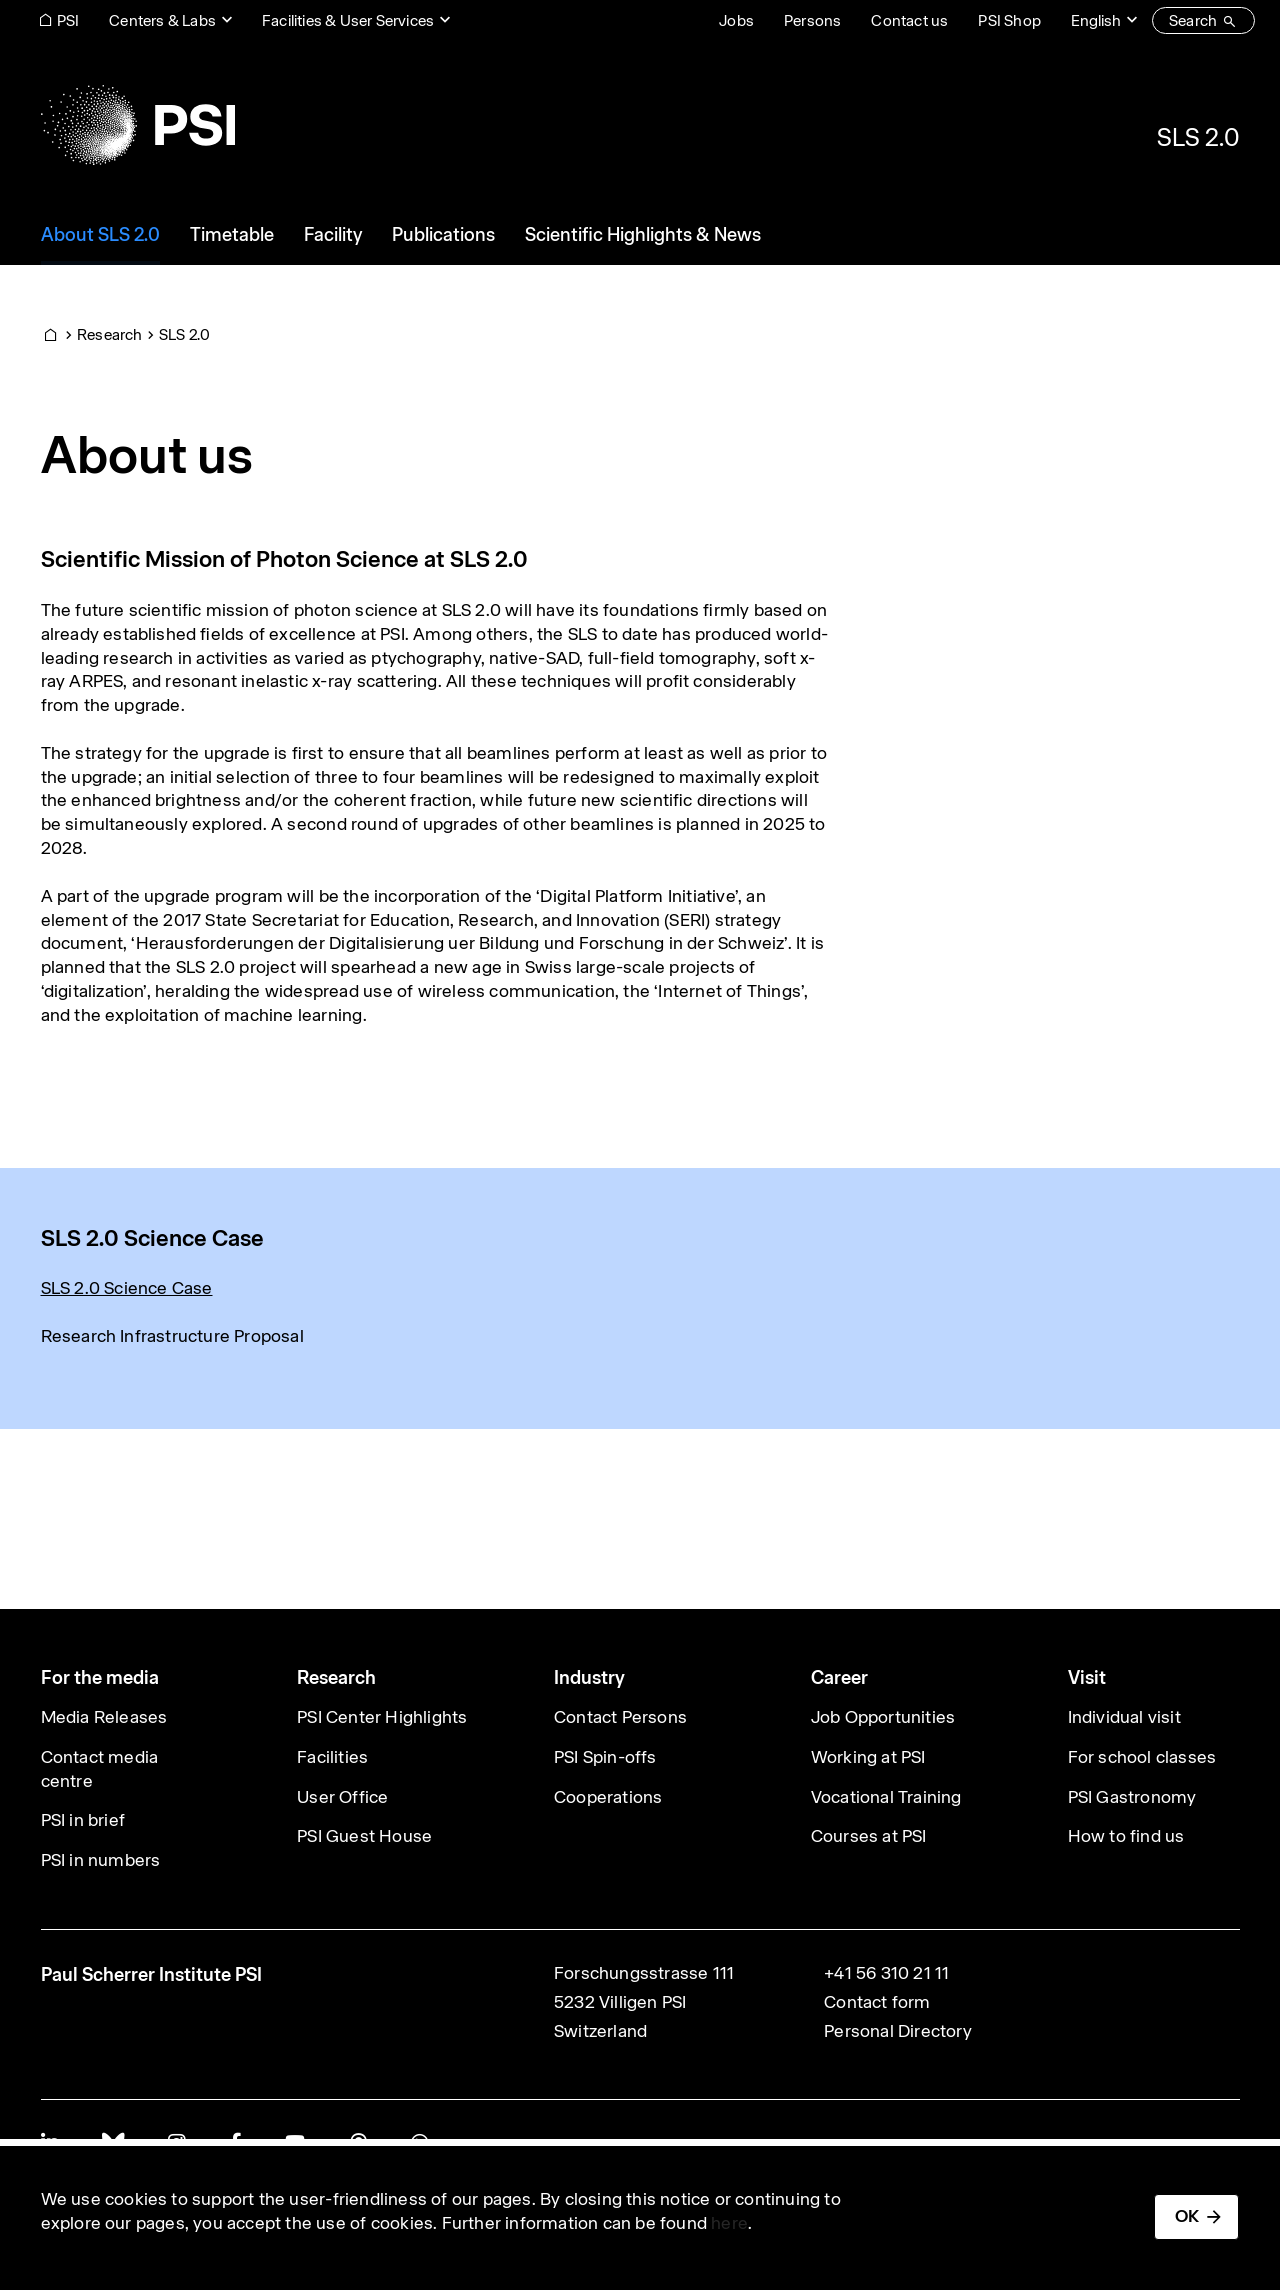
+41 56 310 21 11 (886, 1973)
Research (110, 334)
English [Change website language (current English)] (1096, 20)
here (729, 2223)
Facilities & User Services (348, 20)
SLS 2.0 (1198, 137)
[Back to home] (138, 125)
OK (1187, 2216)
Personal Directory (898, 2031)
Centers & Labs (162, 20)
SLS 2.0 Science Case (127, 1288)
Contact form (877, 2002)
